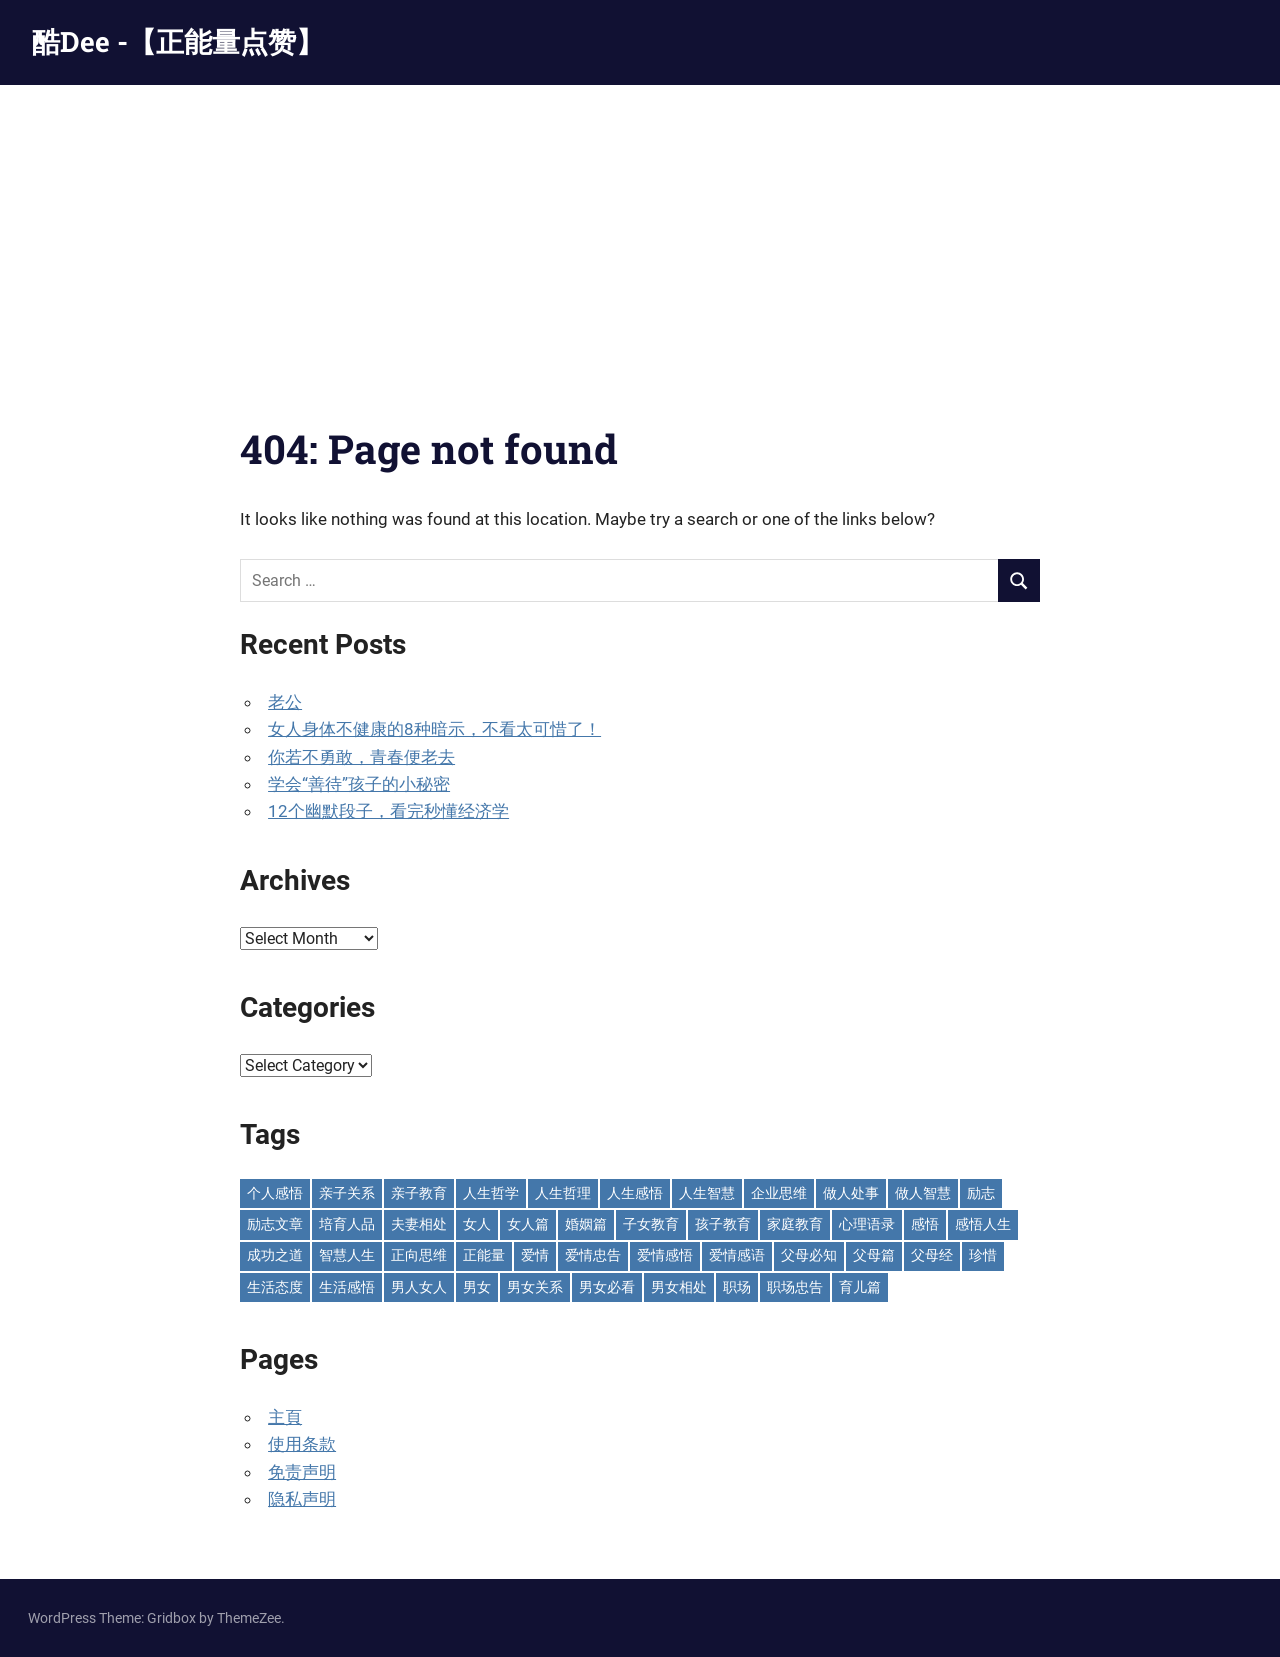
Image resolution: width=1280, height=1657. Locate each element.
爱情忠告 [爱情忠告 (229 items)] (593, 1255)
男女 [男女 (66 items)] (477, 1287)
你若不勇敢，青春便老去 (361, 757)
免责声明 (302, 1472)
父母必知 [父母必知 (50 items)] (809, 1255)
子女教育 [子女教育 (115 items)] (651, 1224)
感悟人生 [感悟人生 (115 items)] (983, 1224)
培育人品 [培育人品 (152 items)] (347, 1224)
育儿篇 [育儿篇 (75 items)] (860, 1287)
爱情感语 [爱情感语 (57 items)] (737, 1255)
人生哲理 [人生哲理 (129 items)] (563, 1193)
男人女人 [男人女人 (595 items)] (419, 1287)
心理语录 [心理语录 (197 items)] (867, 1224)
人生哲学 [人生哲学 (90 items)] (491, 1193)
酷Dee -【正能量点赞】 (178, 41)
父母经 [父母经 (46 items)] (932, 1255)
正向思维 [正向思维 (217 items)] (419, 1255)
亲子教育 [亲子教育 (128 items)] (419, 1193)
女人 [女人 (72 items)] (477, 1224)
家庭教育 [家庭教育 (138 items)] (795, 1224)
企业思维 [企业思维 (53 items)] (779, 1193)
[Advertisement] (640, 235)
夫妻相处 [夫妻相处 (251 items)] (419, 1224)
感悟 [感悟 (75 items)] (925, 1224)
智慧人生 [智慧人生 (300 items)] (347, 1255)
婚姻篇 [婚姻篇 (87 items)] (586, 1224)
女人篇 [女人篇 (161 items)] (528, 1224)
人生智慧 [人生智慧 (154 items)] (707, 1193)
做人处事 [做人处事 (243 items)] (851, 1193)
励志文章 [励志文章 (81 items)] (275, 1224)
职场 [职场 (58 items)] (737, 1287)
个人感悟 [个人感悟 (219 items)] (275, 1193)
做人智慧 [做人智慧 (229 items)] (923, 1193)
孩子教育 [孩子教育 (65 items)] (723, 1224)
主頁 (285, 1417)
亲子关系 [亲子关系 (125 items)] (347, 1193)
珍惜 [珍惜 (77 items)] (983, 1255)
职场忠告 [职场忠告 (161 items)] (795, 1287)
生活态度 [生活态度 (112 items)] (275, 1287)
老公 (285, 702)
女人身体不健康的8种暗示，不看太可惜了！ (434, 729)
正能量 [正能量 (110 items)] (484, 1255)
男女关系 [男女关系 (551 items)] (535, 1287)
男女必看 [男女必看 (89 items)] (607, 1287)
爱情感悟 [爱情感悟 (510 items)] (665, 1255)
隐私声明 (302, 1499)
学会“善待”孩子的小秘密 (359, 784)
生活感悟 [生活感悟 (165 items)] (347, 1287)
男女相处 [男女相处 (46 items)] (679, 1287)
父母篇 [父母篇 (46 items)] (874, 1255)
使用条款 (302, 1444)
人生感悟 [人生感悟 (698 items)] (635, 1193)
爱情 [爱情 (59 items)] (535, 1255)
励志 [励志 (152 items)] (981, 1193)
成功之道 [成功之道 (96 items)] (275, 1255)
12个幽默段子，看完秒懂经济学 (388, 811)
